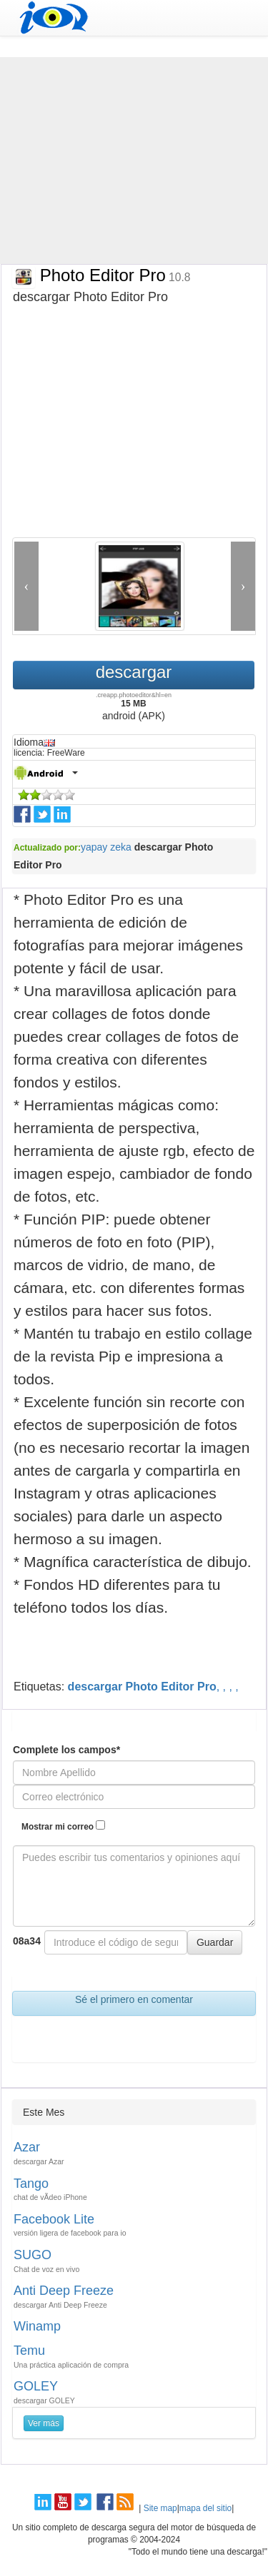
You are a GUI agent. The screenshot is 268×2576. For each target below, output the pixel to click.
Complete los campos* (66, 1749)
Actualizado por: (47, 848)
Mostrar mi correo (63, 1826)
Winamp (37, 2326)
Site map (160, 2508)
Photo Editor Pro (112, 275)
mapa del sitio (205, 2508)
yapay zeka (106, 847)
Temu (29, 2350)
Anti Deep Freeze (64, 2290)
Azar (27, 2147)
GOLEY (36, 2386)
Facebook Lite (54, 2219)
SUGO (32, 2255)
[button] (26, 586)
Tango (31, 2183)
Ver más (43, 2423)
